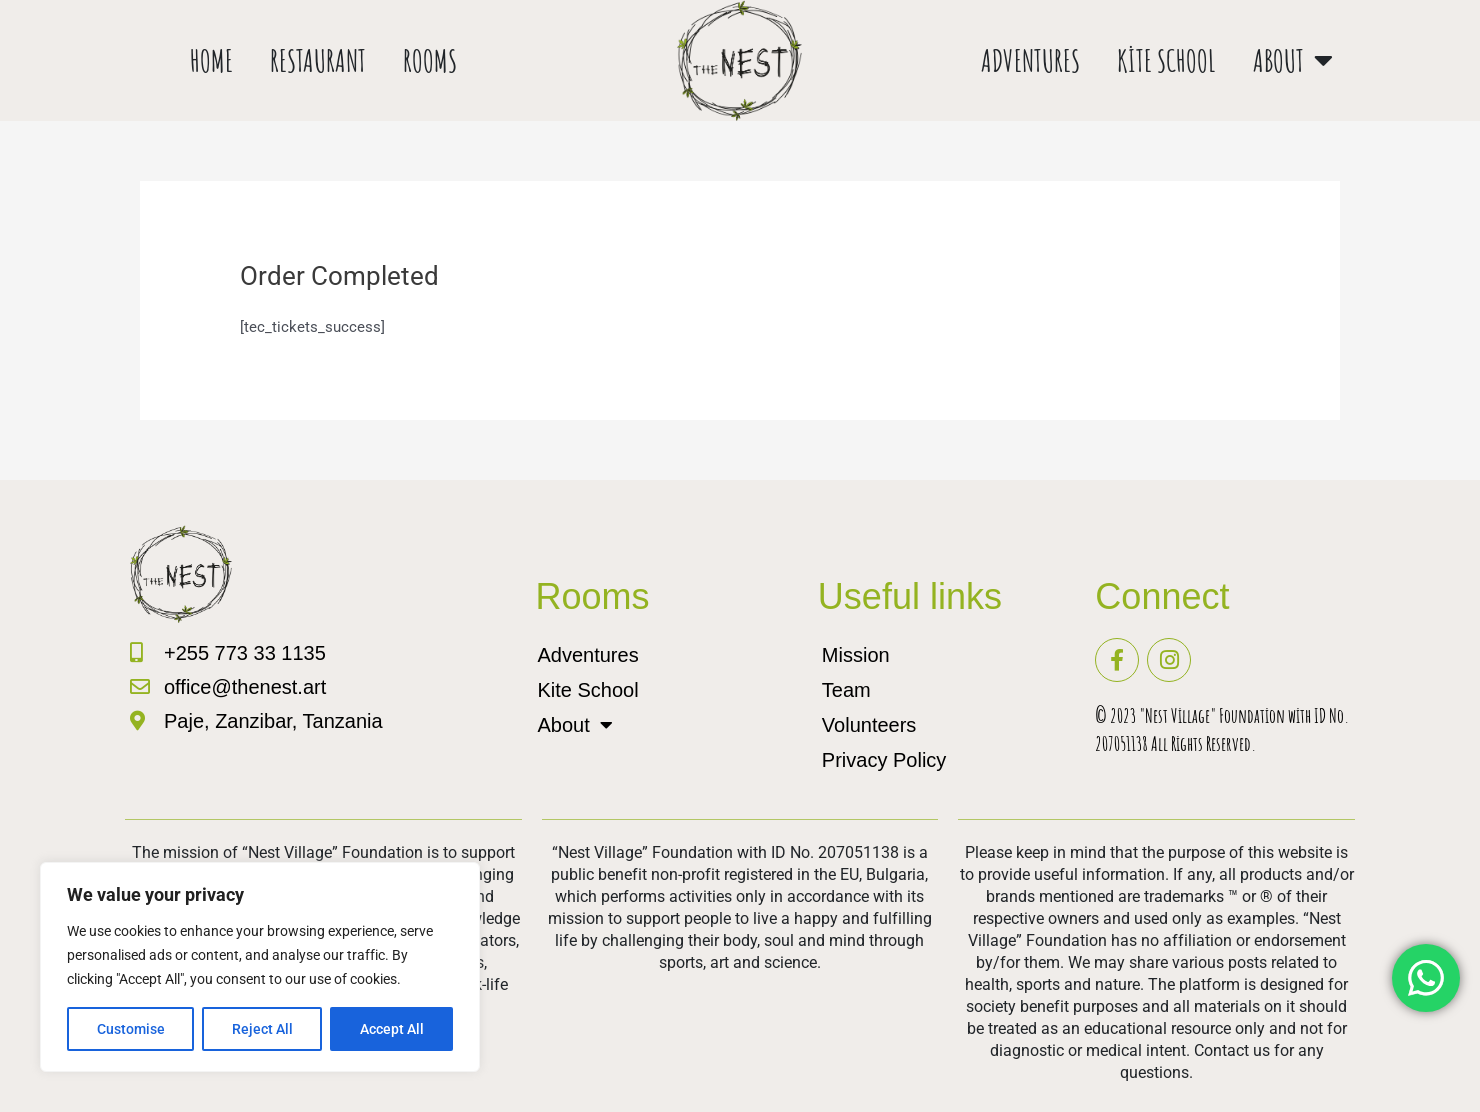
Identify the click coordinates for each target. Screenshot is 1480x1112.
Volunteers (869, 725)
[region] (260, 967)
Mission (856, 655)
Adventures (1030, 60)
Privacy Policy (884, 760)
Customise (131, 1029)
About (1293, 60)
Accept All (392, 1029)
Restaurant (318, 60)
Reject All (262, 1029)
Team (846, 690)
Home (211, 60)
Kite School (1166, 60)
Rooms (430, 60)
